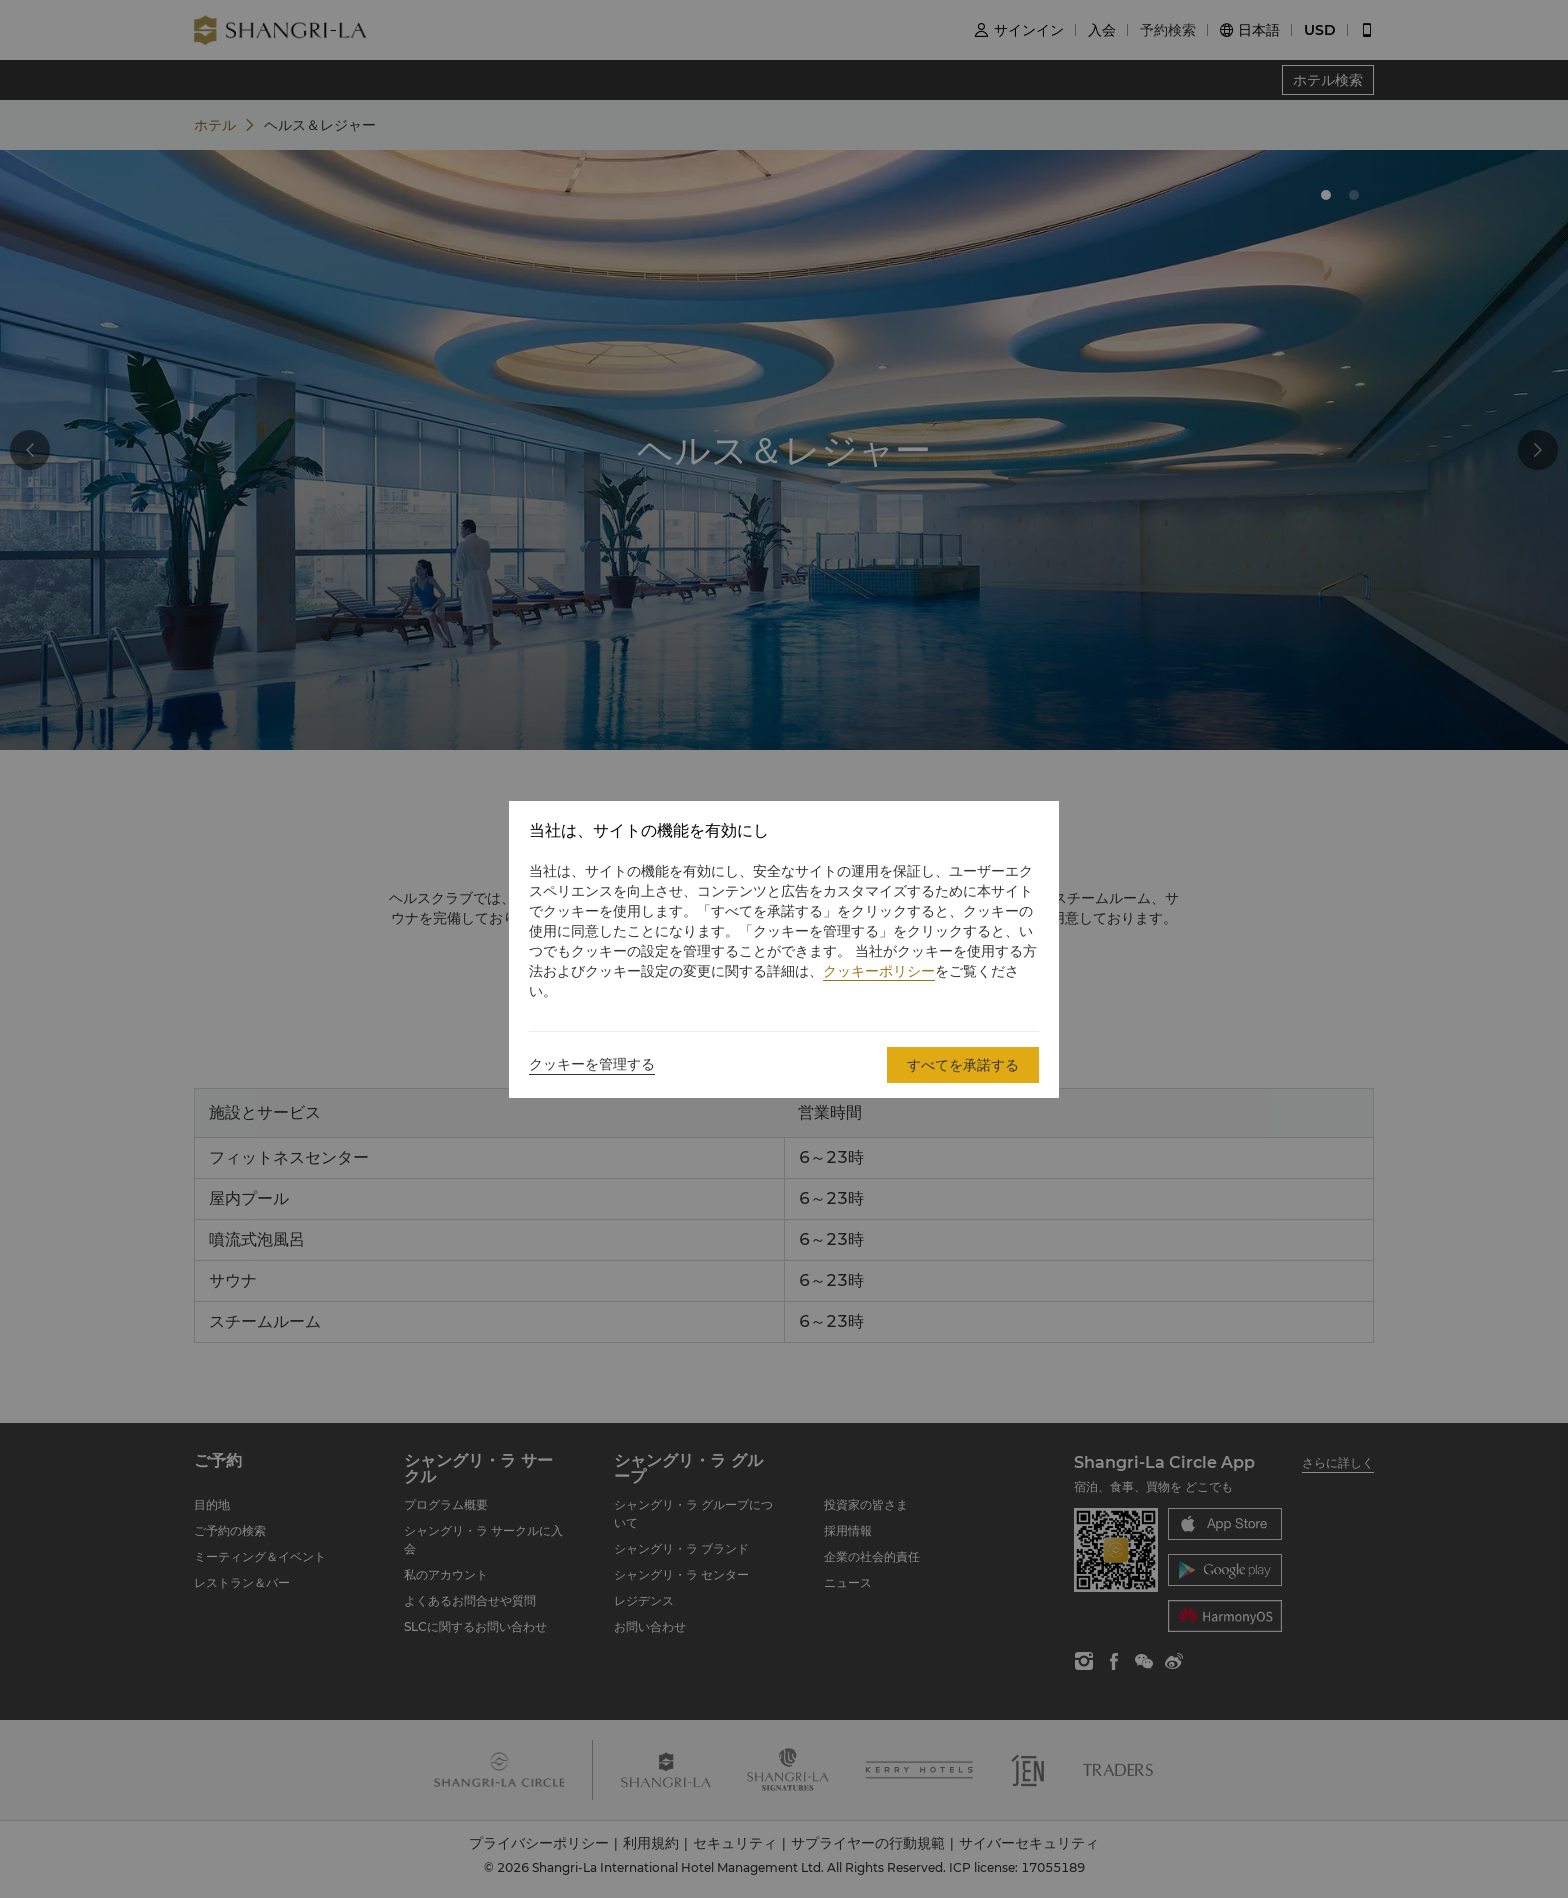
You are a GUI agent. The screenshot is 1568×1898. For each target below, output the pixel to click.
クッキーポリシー (879, 971)
